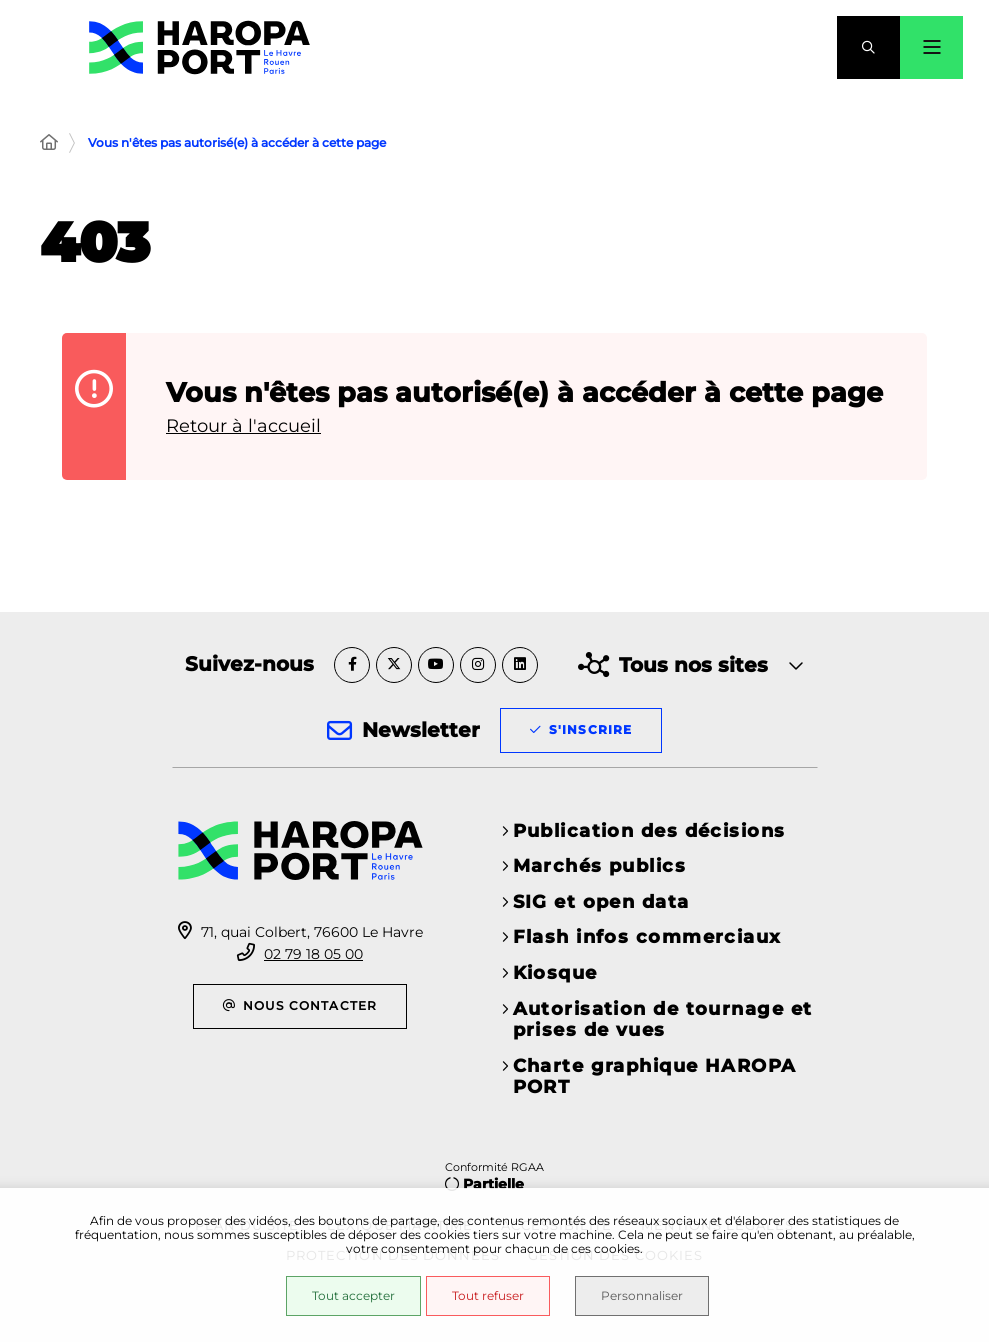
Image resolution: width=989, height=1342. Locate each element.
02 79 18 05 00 (313, 954)
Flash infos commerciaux (647, 937)
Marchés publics (600, 866)
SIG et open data (601, 902)
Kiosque (555, 973)
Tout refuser (488, 1295)
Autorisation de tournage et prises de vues (663, 1020)
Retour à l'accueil (243, 426)
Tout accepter (353, 1295)
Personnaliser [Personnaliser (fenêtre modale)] (642, 1295)
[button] (868, 47)
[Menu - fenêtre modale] (931, 47)
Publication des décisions (649, 831)
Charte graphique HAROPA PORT (655, 1077)
